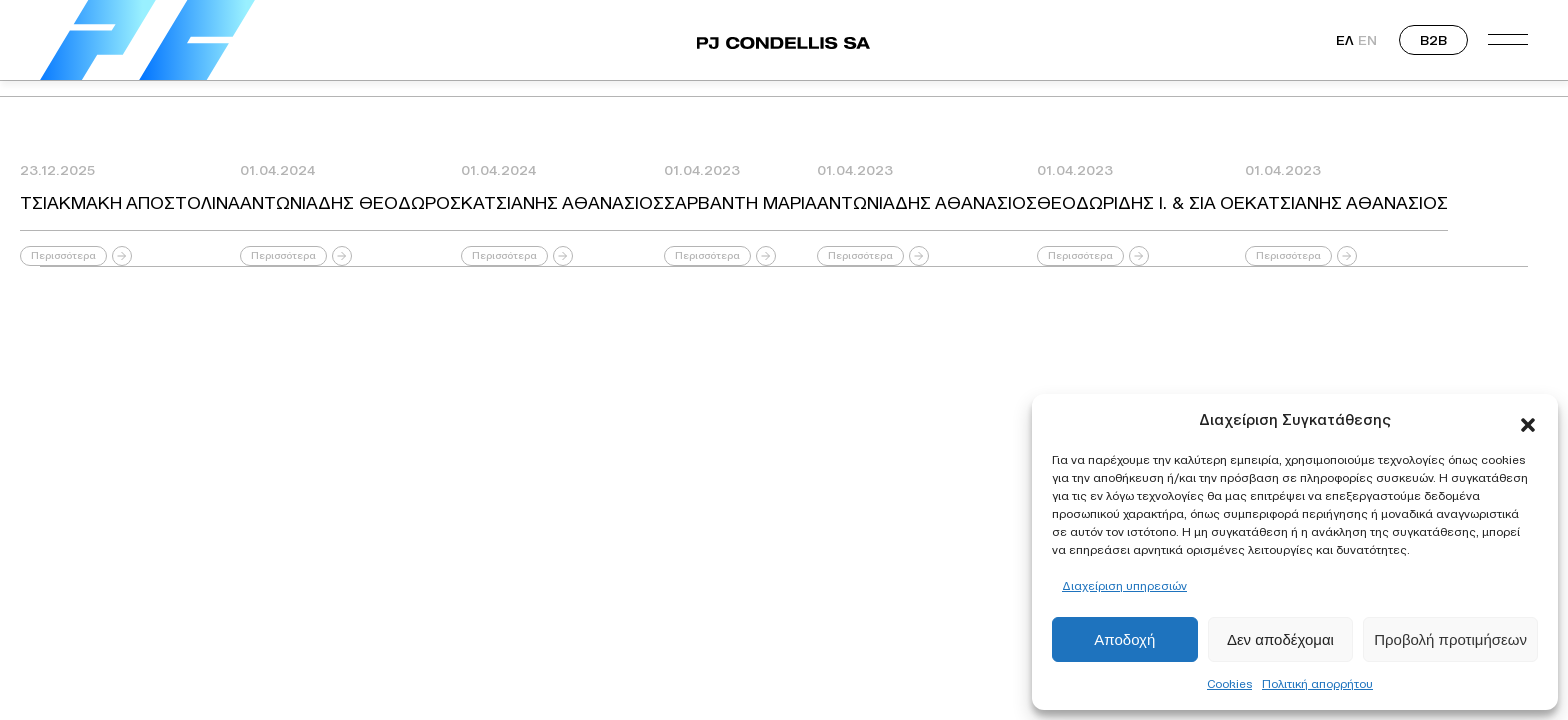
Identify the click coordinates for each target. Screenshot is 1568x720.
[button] (1528, 420)
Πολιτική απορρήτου (1317, 683)
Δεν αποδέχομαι (1280, 639)
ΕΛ (1345, 40)
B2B (1433, 40)
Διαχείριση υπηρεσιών (1124, 585)
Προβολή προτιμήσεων (1450, 639)
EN (1367, 40)
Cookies (1229, 683)
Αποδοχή (1124, 639)
